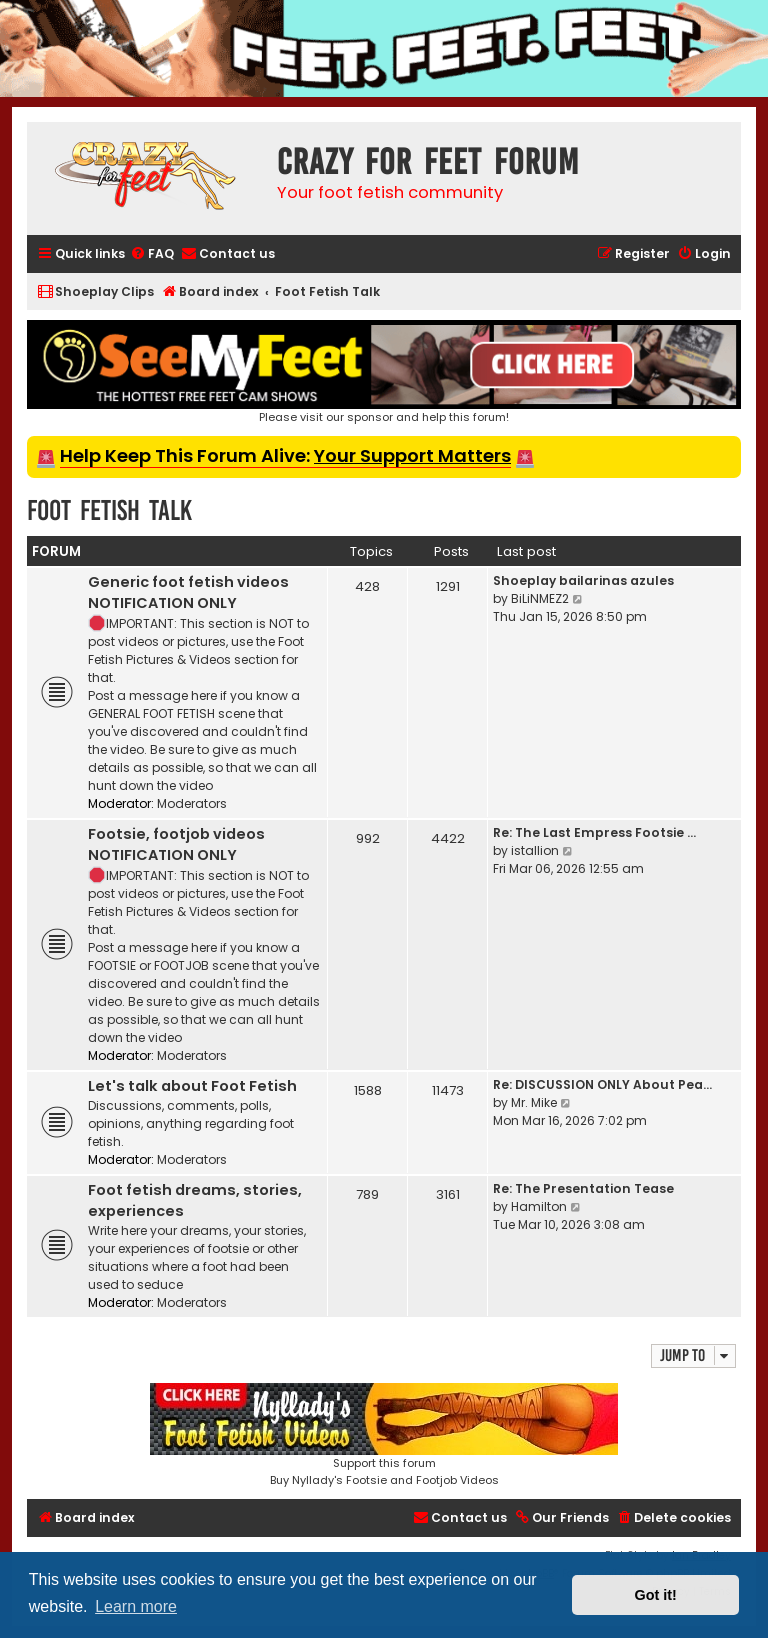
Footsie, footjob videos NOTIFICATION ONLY (176, 844)
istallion (535, 850)
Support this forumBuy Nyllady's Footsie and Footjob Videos (384, 1435)
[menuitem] (152, 254)
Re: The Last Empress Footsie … (594, 832)
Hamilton (539, 1206)
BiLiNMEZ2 (540, 598)
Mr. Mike (534, 1102)
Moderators (192, 803)
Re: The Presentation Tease (583, 1188)
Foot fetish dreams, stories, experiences (195, 1200)
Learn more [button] (136, 1606)
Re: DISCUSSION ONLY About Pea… (602, 1084)
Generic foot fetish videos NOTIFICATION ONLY (188, 592)
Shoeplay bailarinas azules (583, 580)
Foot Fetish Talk (109, 510)
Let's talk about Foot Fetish (192, 1086)
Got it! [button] (656, 1595)
